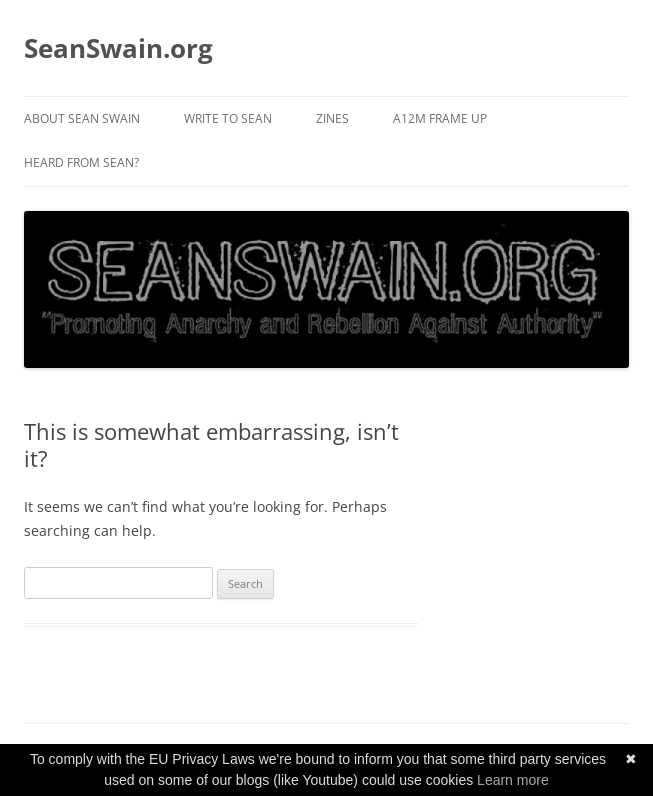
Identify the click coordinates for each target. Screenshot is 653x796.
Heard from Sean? (81, 162)
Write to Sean (228, 118)
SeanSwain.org (118, 48)
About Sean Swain (82, 118)
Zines (332, 118)
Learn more (513, 780)
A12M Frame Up (440, 118)
